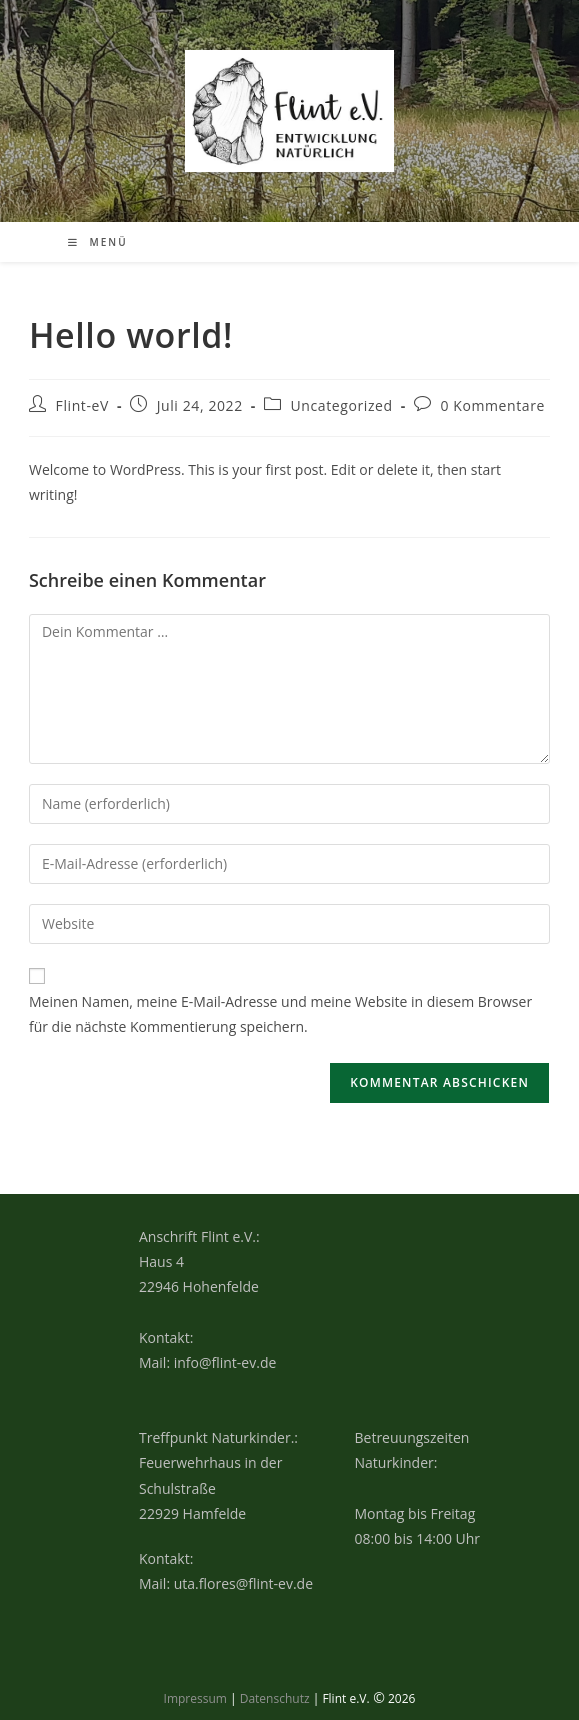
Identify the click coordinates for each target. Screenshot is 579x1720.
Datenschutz (275, 1698)
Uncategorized (342, 405)
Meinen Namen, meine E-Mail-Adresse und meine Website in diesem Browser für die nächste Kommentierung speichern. (280, 1014)
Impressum (195, 1698)
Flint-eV (82, 405)
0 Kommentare (492, 405)
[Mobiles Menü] (98, 242)
